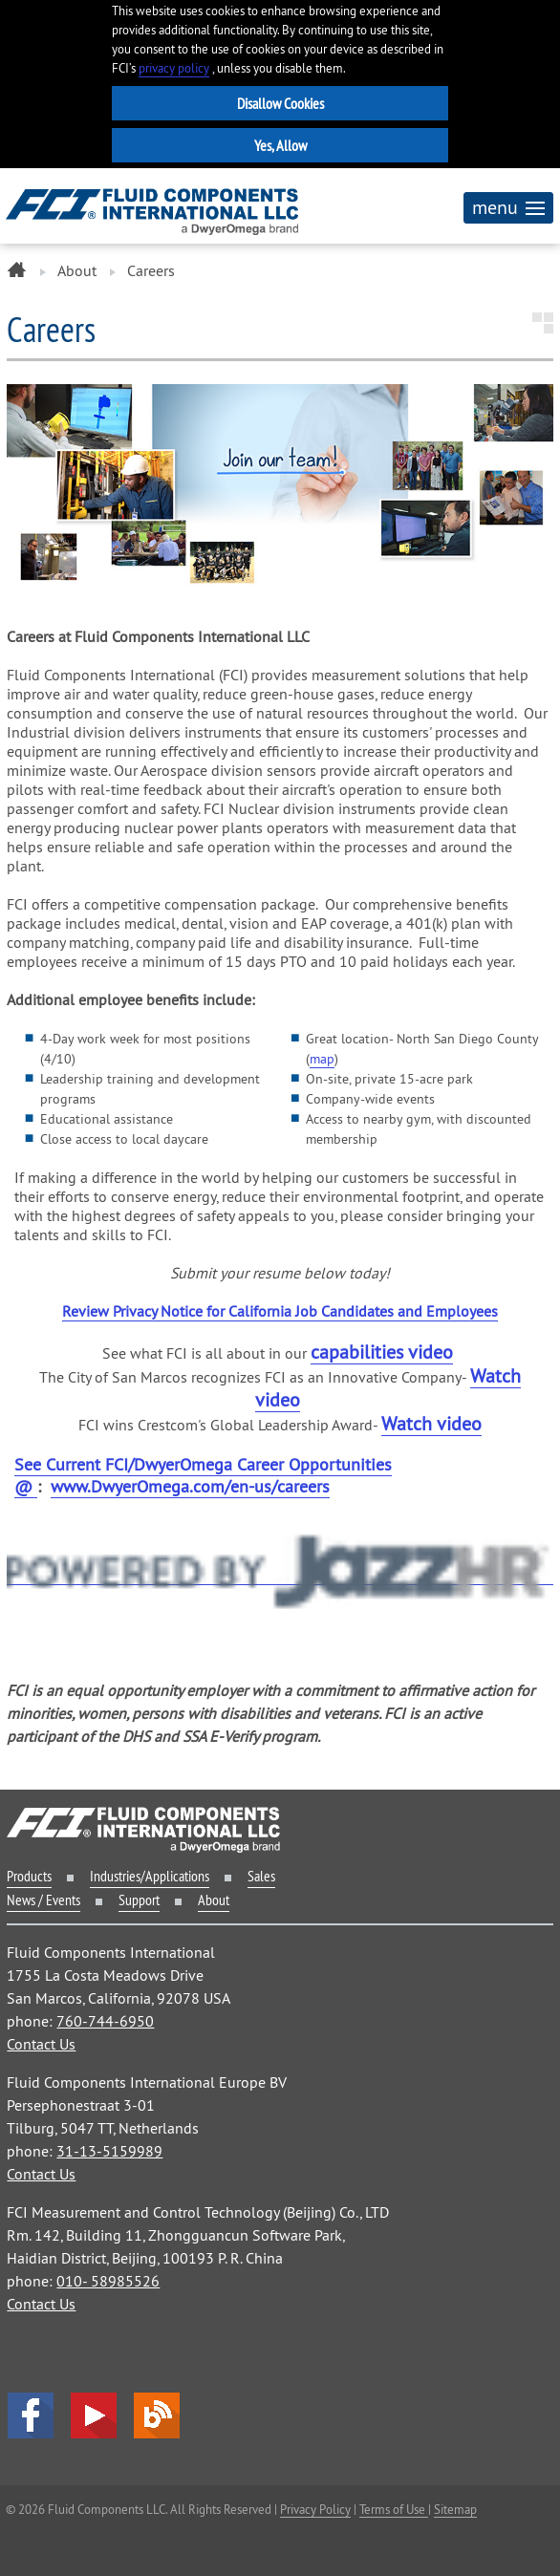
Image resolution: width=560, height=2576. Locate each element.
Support (139, 1899)
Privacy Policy (315, 2509)
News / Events (43, 1899)
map (322, 1058)
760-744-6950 (105, 2020)
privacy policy (174, 68)
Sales (261, 1875)
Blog (157, 2415)
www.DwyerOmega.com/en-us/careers (190, 1486)
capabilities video (382, 1351)
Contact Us (41, 2043)
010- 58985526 (108, 2280)
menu (508, 207)
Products (29, 1875)
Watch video (431, 1423)
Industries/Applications (149, 1875)
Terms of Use (393, 2509)
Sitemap (455, 2509)
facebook (30, 2415)
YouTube (94, 2415)
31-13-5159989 (109, 2150)
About (77, 270)
